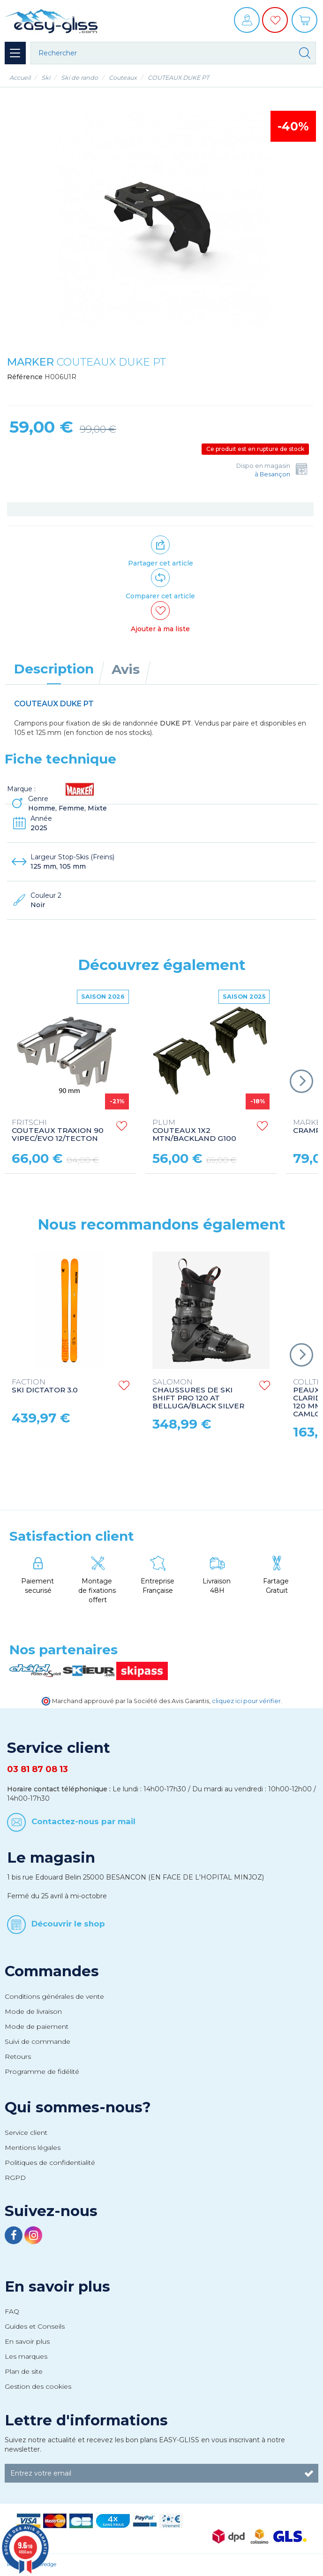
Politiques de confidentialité (50, 2162)
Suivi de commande (37, 2041)
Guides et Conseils (35, 2326)
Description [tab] (54, 669)
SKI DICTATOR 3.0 (45, 1386)
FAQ (12, 2311)
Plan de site (24, 2371)
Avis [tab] (126, 669)
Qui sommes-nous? (78, 2107)
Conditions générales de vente (54, 1996)
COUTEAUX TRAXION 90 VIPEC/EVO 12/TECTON (58, 1131)
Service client (26, 2132)
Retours (18, 2056)
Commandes (52, 1971)
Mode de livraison (33, 2011)
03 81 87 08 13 (37, 1769)
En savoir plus (57, 2286)
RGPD (15, 2177)
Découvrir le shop (68, 1923)
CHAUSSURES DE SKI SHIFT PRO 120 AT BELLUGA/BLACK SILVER (198, 1394)
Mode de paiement (36, 2026)
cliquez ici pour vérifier (246, 1701)
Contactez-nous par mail (83, 1821)
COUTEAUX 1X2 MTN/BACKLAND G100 (194, 1131)
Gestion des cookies (38, 2386)
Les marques (26, 2356)
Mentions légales (32, 2147)
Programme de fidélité (42, 2071)
